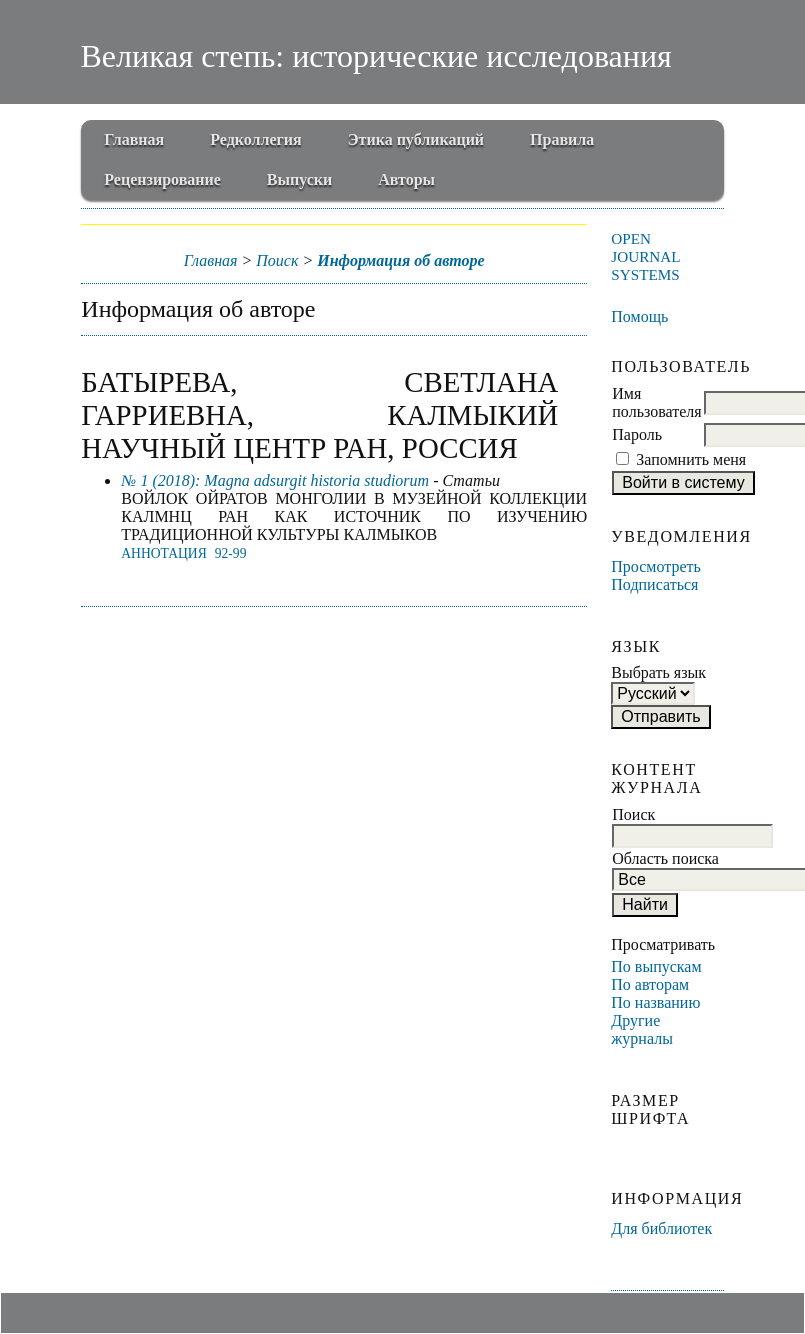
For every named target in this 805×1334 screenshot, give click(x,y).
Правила (562, 139)
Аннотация (163, 553)
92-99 (231, 553)
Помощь (639, 316)
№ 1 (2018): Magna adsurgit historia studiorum (275, 480)
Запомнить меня (691, 459)
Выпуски (299, 179)
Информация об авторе (400, 260)
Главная (134, 139)
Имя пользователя (656, 402)
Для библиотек (661, 1228)
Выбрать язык (658, 672)
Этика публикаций (416, 139)
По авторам (650, 984)
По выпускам (656, 966)
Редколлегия (256, 139)
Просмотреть (656, 566)
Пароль (637, 434)
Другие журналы (642, 1029)
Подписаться (654, 584)
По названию (655, 1002)
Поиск (277, 260)
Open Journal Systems (645, 256)
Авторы (406, 179)
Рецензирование (162, 179)
